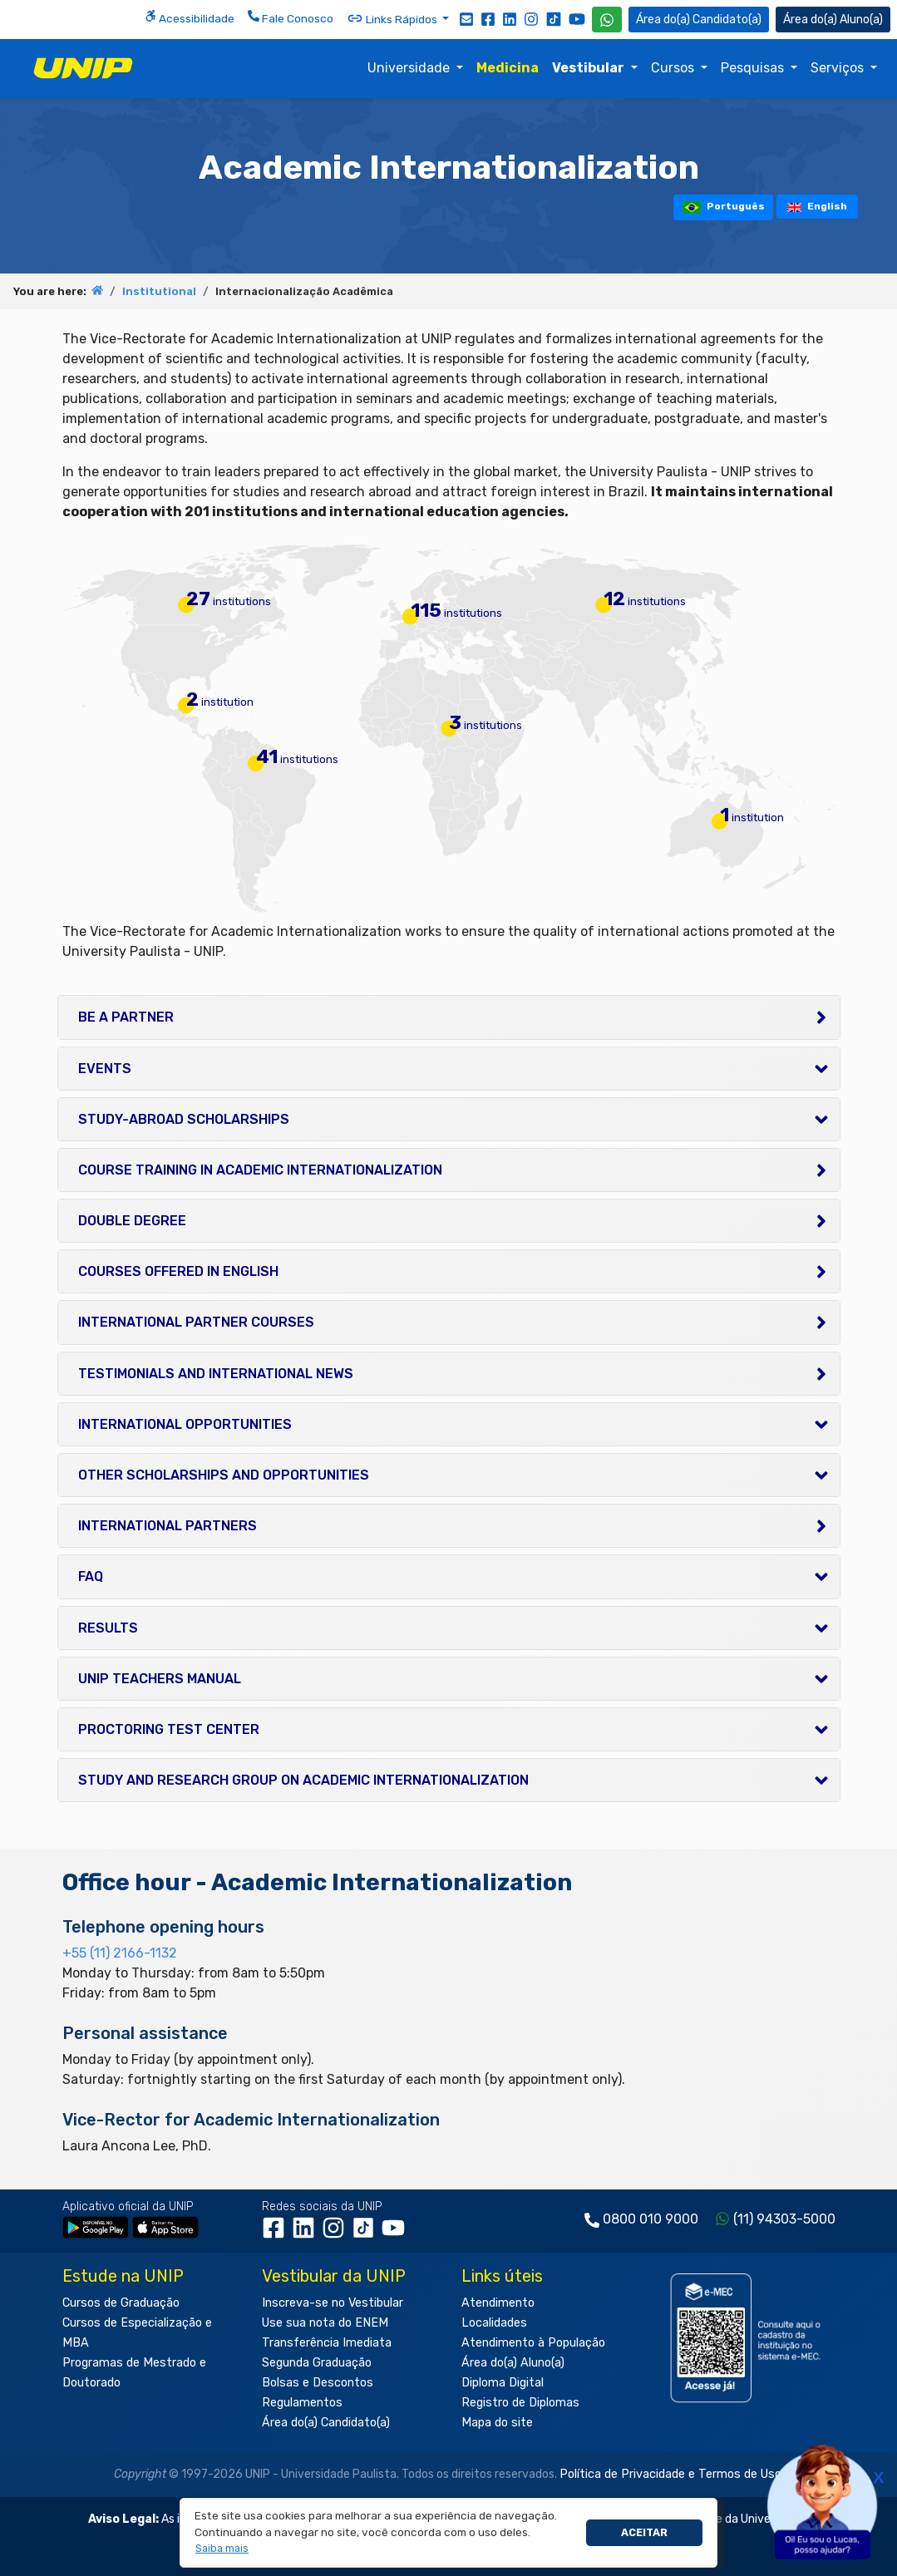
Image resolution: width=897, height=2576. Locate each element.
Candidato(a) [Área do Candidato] (698, 19)
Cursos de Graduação (121, 2303)
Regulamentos (302, 2403)
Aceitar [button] (644, 2532)
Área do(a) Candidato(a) (326, 2423)
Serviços (839, 68)
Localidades (494, 2323)
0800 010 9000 (650, 2219)
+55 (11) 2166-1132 (119, 1953)
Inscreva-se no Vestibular (332, 2303)
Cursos (674, 68)
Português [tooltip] (724, 206)
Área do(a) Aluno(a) (512, 2363)
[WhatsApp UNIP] (607, 19)
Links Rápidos (393, 18)
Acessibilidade (189, 17)
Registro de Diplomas (520, 2403)
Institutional (159, 291)
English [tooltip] (817, 206)
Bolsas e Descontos (317, 2383)
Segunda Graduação (317, 2363)
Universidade (410, 68)
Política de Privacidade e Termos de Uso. (671, 2474)
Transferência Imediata (327, 2343)
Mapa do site (497, 2423)
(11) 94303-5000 (784, 2219)
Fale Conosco (290, 17)
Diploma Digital (502, 2383)
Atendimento (498, 2303)
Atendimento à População (533, 2343)
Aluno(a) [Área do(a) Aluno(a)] (833, 19)
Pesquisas (754, 68)
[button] (222, 2549)
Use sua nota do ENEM (325, 2323)
